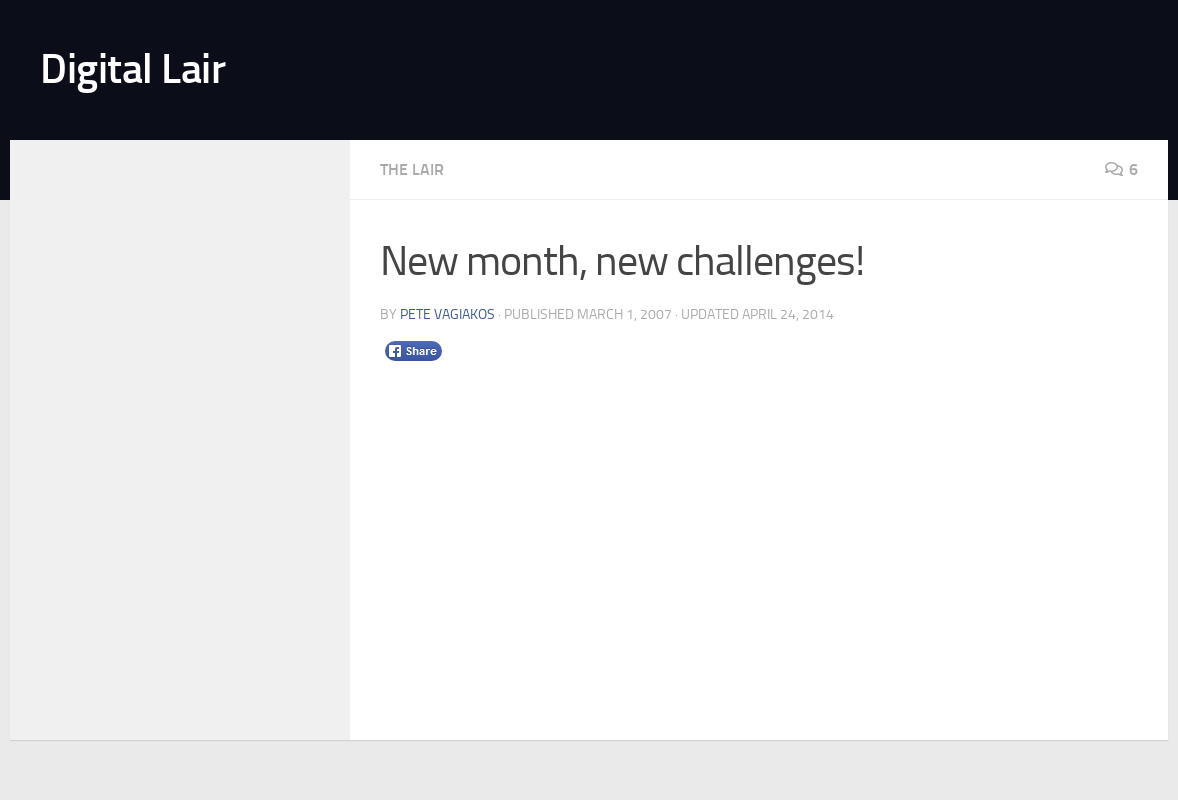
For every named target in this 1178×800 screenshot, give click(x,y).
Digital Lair (132, 69)
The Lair (412, 169)
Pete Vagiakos (447, 314)
